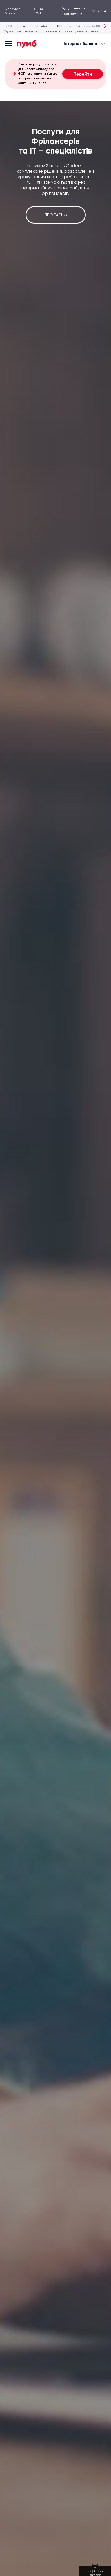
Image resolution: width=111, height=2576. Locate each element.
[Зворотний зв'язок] (95, 2571)
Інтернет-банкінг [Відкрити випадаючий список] (85, 44)
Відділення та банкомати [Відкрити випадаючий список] (78, 11)
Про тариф (55, 215)
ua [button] (102, 11)
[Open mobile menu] (8, 43)
